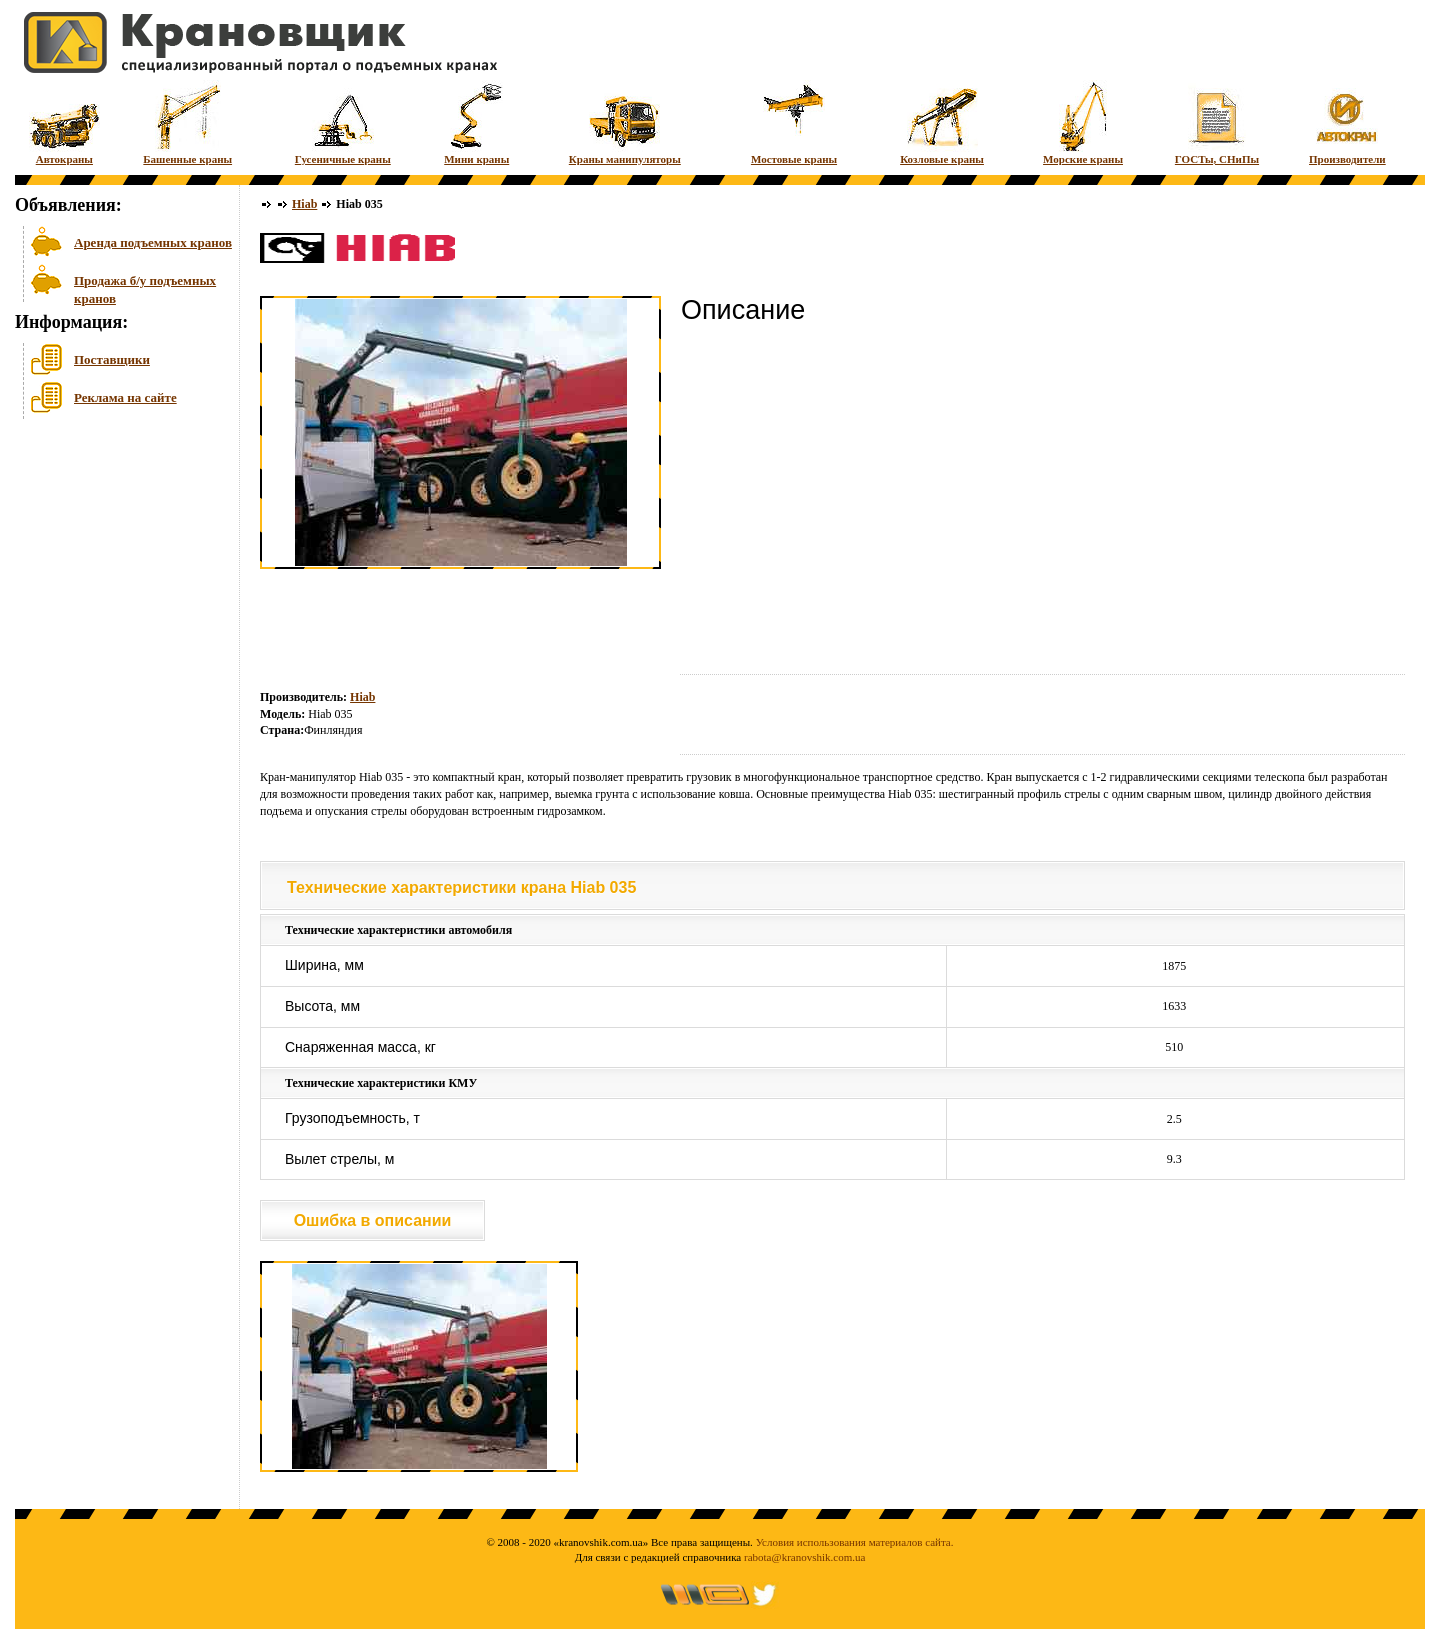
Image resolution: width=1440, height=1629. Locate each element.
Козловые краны (942, 122)
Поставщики (112, 359)
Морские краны (1083, 122)
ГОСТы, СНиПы (1217, 122)
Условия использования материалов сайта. (855, 1542)
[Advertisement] (115, 579)
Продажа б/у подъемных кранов (145, 287)
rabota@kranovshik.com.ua (804, 1557)
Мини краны (476, 122)
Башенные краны (187, 122)
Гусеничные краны (343, 122)
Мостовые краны (794, 122)
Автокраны (64, 122)
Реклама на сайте (125, 397)
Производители (1347, 122)
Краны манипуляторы (625, 122)
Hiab (304, 204)
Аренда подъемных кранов (153, 242)
